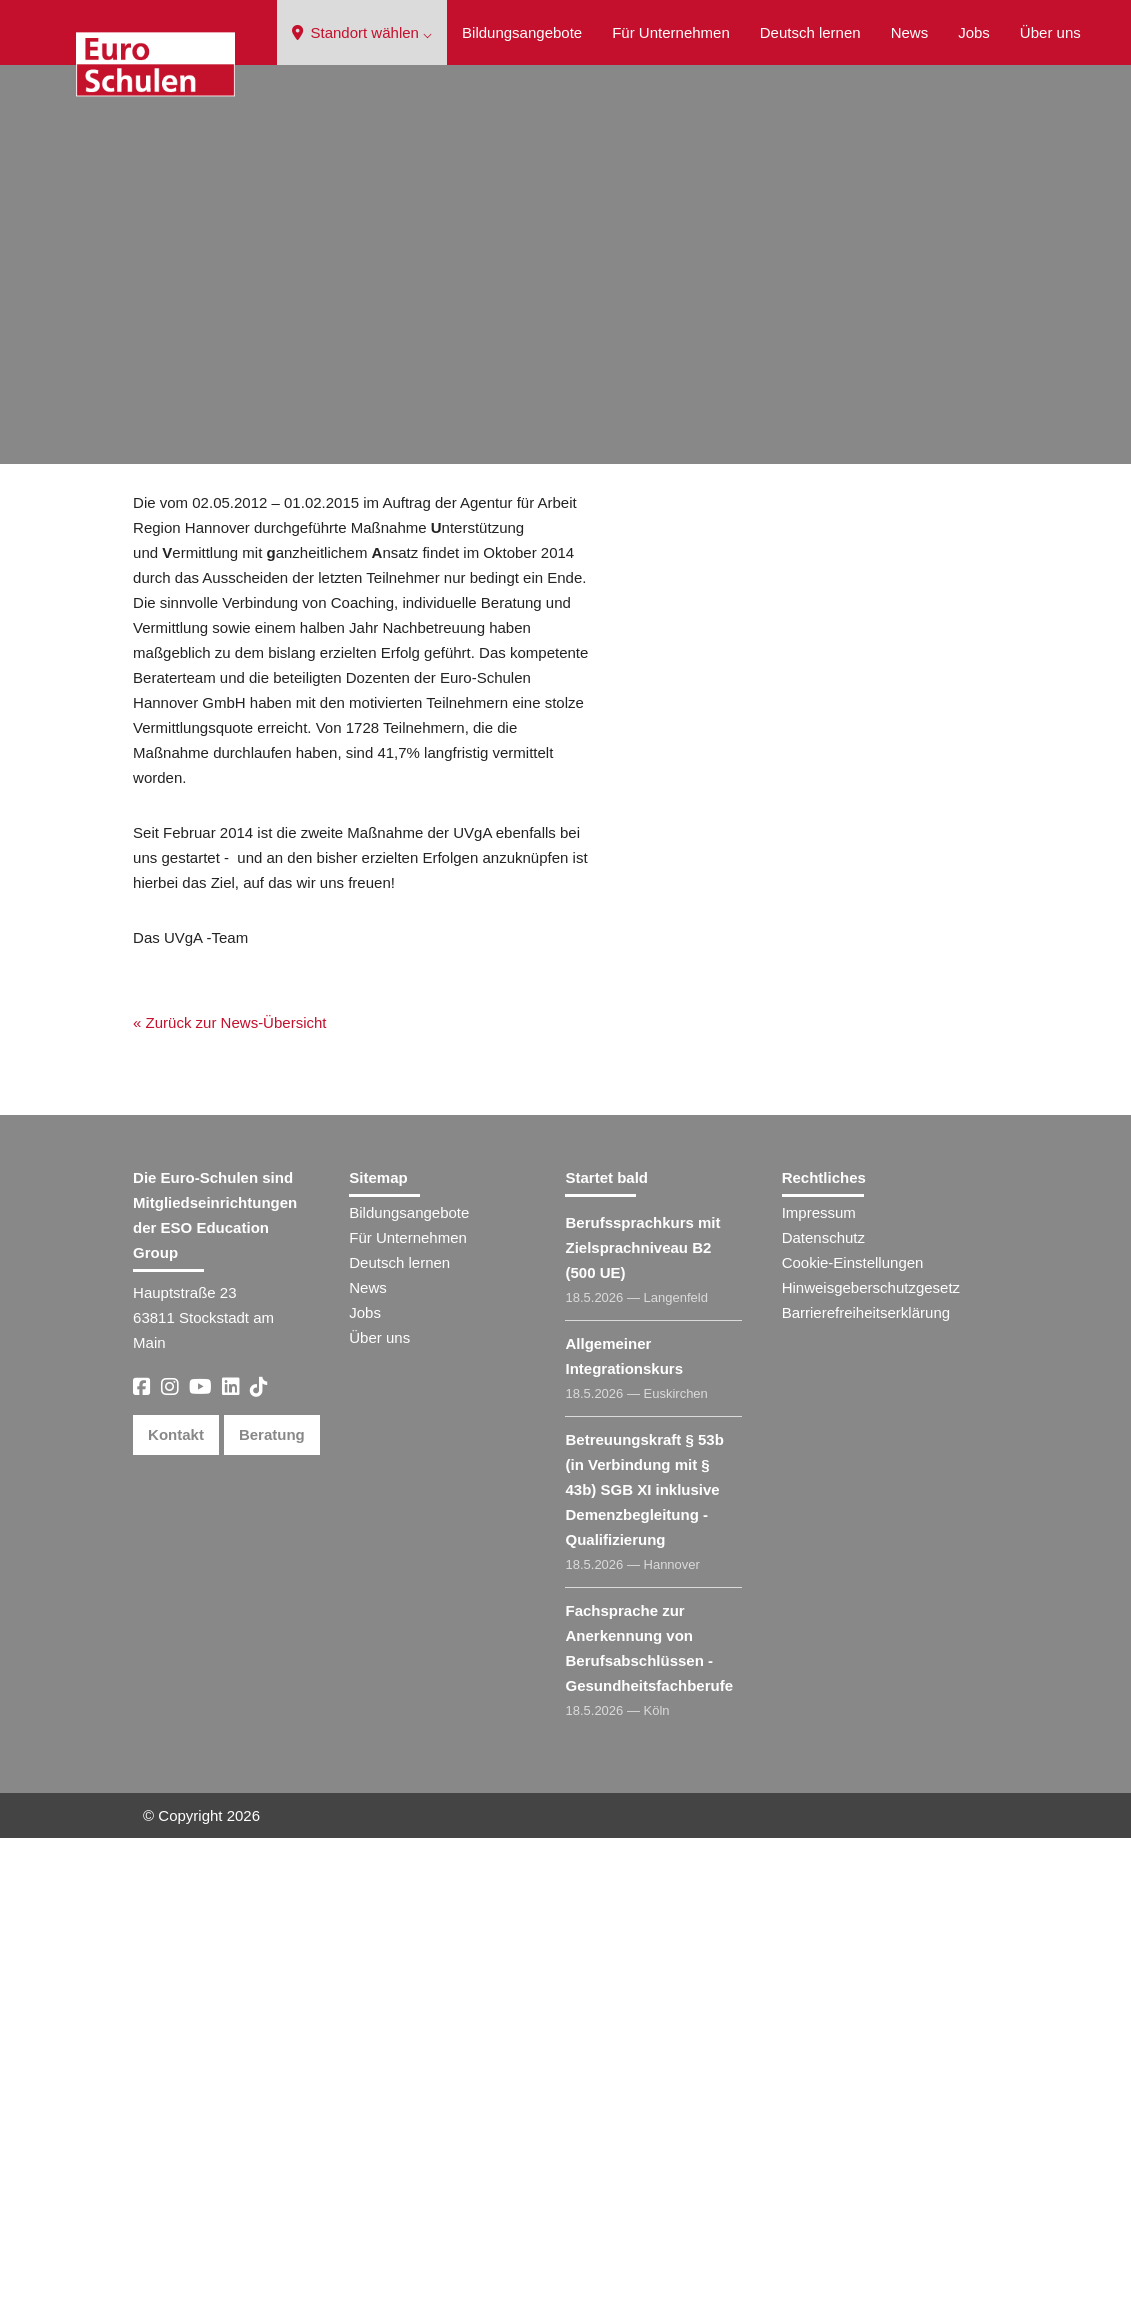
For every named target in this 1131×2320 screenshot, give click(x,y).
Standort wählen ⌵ (362, 32)
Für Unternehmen (671, 32)
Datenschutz (823, 1719)
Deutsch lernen (810, 32)
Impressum (819, 1694)
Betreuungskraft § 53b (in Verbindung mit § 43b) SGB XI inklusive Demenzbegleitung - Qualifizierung (644, 1971)
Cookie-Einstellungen (853, 1744)
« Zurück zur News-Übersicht (219, 618)
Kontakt (176, 1916)
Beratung (272, 1916)
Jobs (974, 32)
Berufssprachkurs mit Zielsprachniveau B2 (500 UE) (642, 1729)
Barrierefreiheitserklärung (866, 1794)
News (910, 32)
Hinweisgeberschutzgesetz (871, 1769)
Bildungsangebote (522, 32)
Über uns (1050, 32)
